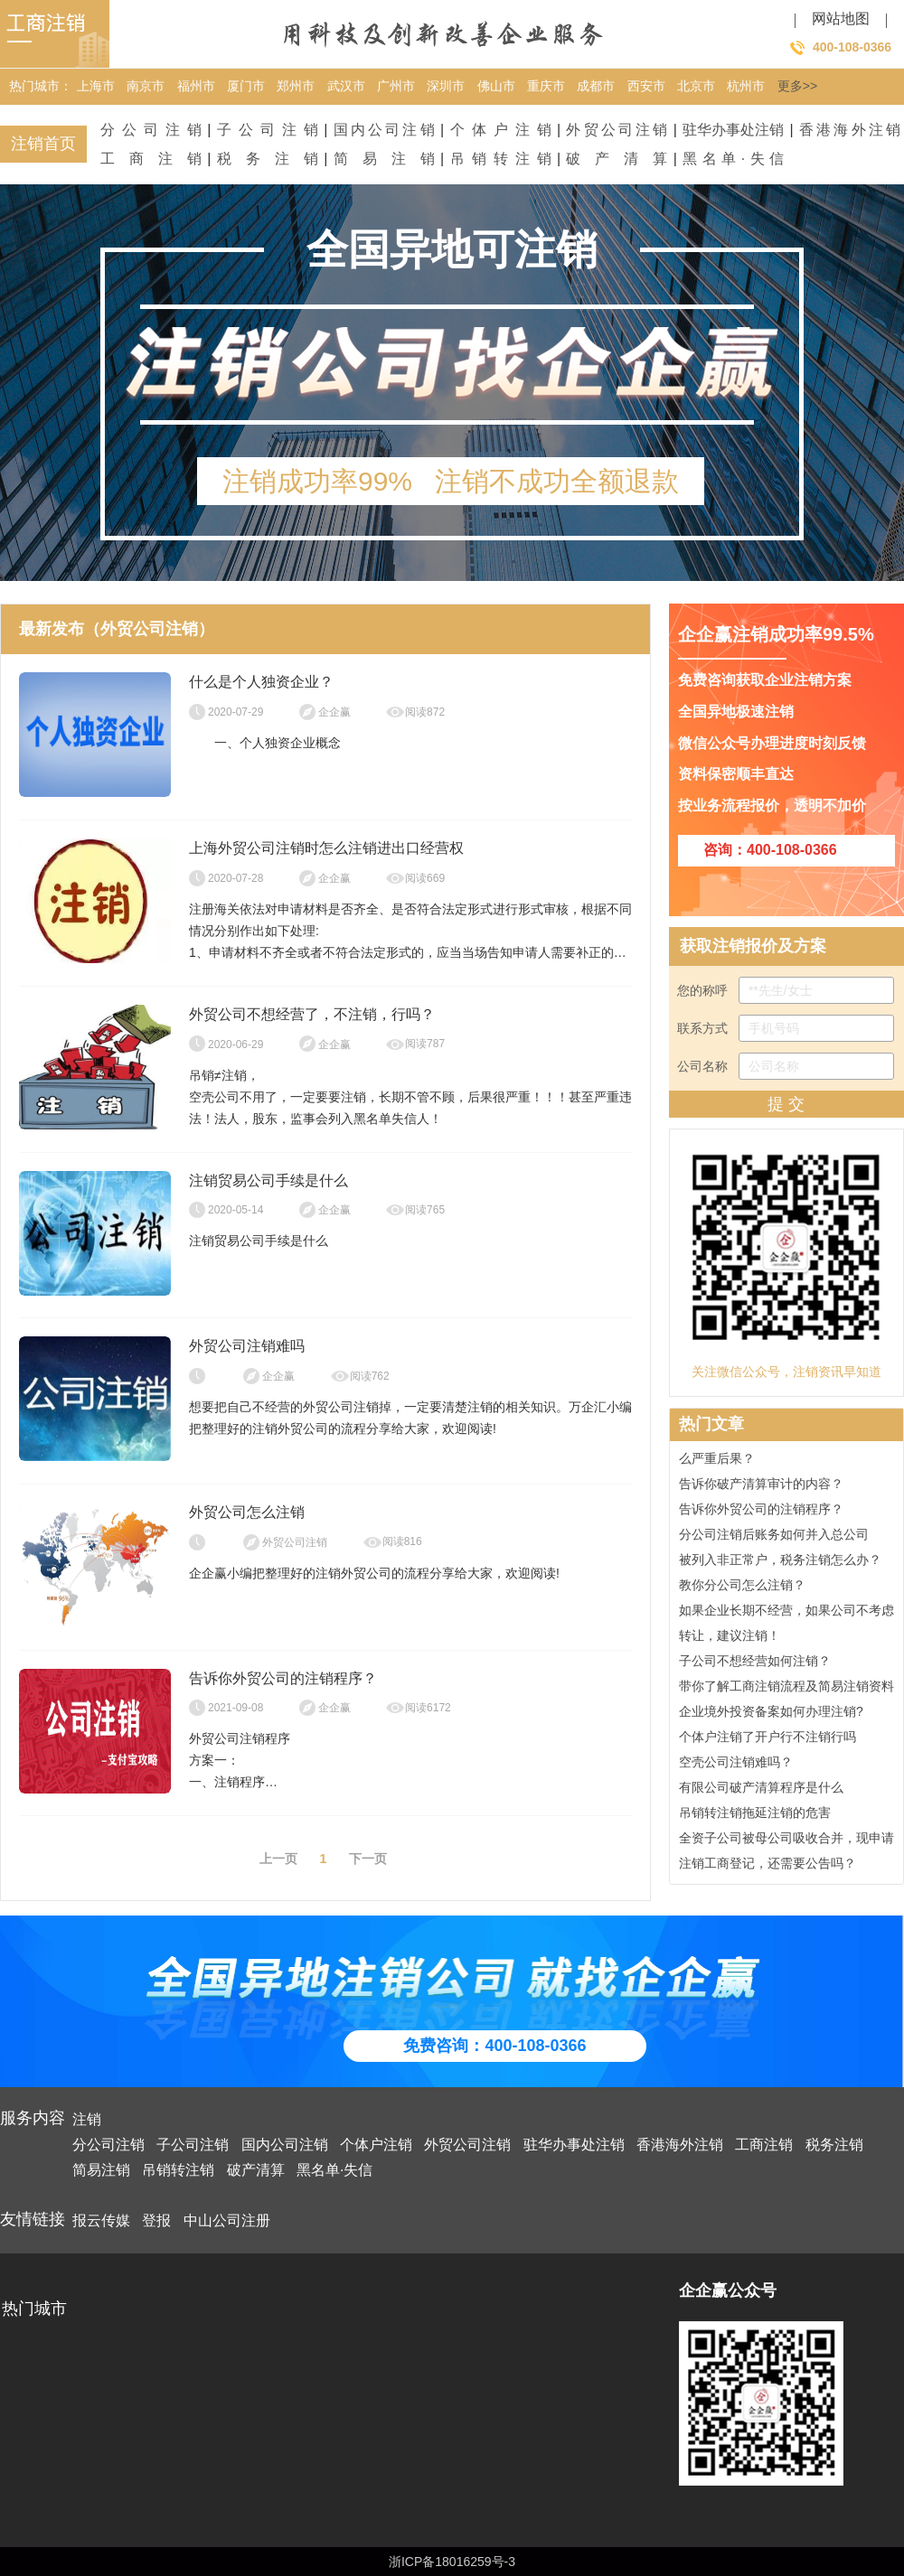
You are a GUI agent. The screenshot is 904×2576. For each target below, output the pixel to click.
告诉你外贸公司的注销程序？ (761, 1511)
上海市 (96, 86)
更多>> (797, 86)
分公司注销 (151, 129)
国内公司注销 (384, 129)
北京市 (696, 86)
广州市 (396, 86)
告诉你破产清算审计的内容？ (761, 1486)
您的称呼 (785, 990)
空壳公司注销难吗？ (736, 1764)
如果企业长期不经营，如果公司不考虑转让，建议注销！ (786, 1625)
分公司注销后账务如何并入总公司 (774, 1537)
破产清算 (616, 158)
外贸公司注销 (616, 129)
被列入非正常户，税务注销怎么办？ (780, 1562)
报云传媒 (101, 2220)
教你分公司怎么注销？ (742, 1587)
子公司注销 (267, 129)
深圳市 (446, 86)
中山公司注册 (227, 2220)
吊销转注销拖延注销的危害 (755, 1815)
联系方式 (785, 1028)
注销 (86, 2119)
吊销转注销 (500, 158)
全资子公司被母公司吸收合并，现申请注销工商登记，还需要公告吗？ (786, 1853)
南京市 (146, 86)
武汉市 (346, 86)
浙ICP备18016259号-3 (452, 2561)
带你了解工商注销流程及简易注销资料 (786, 1688)
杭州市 (746, 86)
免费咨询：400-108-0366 (494, 2046)
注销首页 (43, 144)
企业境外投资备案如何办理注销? (771, 1714)
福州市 (196, 86)
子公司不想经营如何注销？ (755, 1663)
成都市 (596, 86)
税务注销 (267, 158)
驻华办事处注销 (733, 129)
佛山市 (496, 86)
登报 (156, 2220)
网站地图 (841, 18)
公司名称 (785, 1066)
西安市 (646, 86)
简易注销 (384, 158)
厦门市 (246, 86)
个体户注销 (500, 129)
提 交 (786, 1104)
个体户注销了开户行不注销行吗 (767, 1739)
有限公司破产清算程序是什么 (761, 1790)
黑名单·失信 (733, 158)
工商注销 (151, 158)
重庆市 (546, 86)
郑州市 (296, 86)
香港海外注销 (849, 129)
